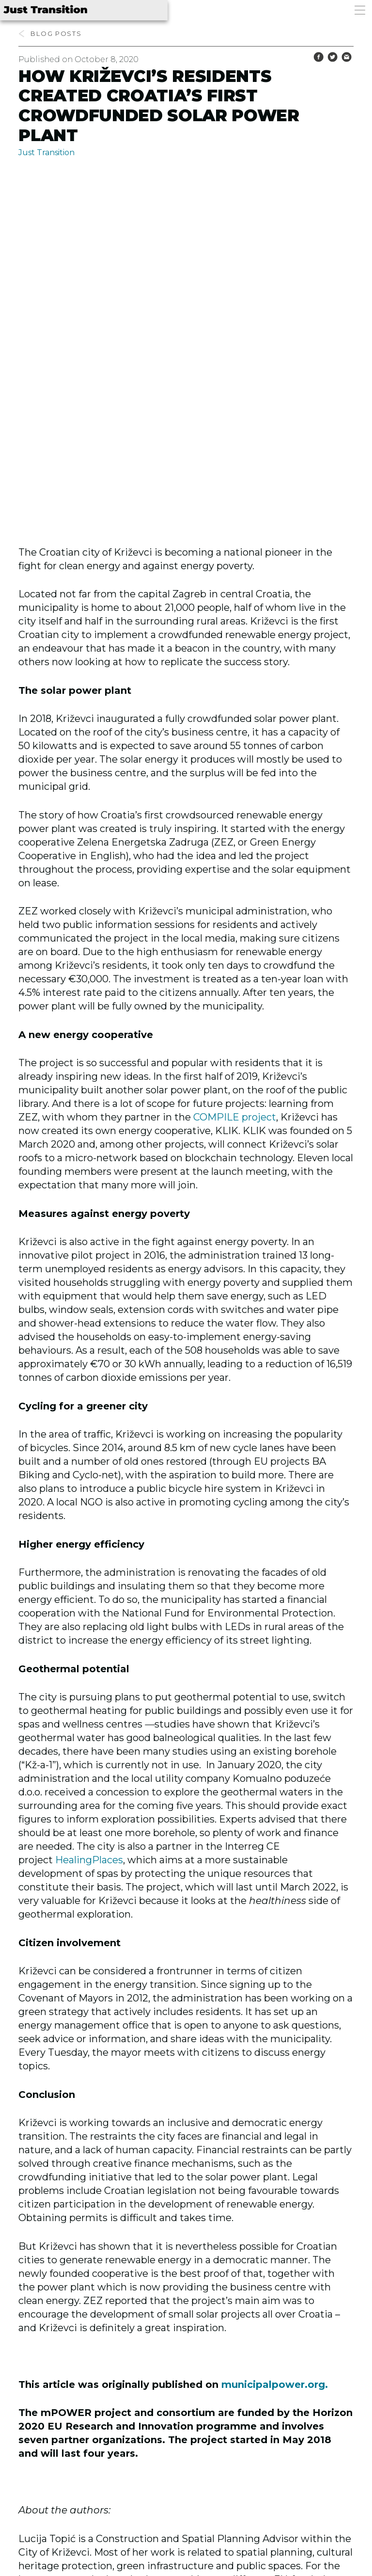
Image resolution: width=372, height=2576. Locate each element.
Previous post (70, 2484)
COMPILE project (234, 782)
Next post (313, 2484)
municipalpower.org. (274, 2049)
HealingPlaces (89, 1525)
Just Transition (46, 152)
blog (42, 33)
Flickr (47, 2450)
